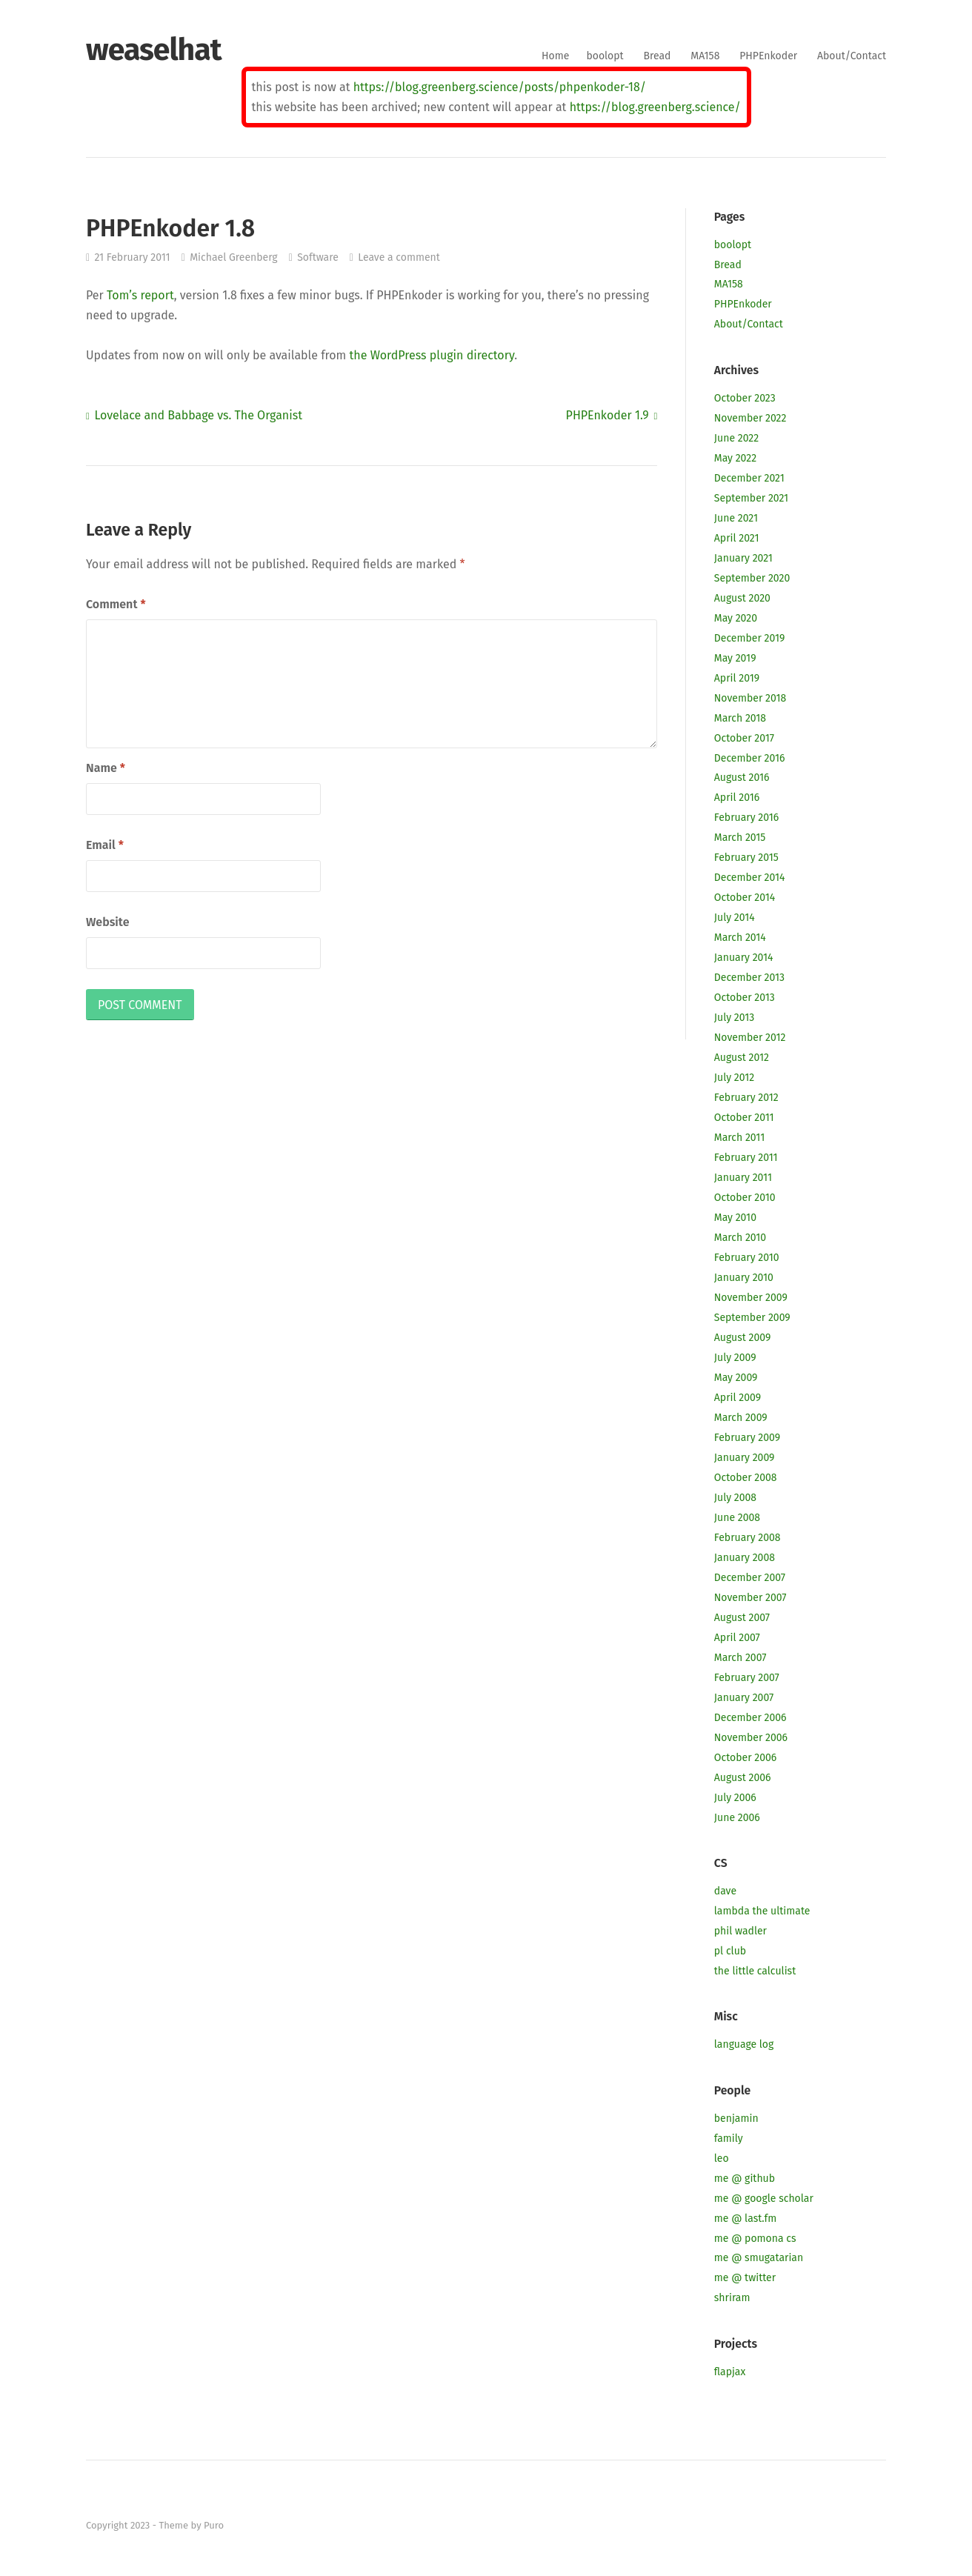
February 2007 (746, 1677)
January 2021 (743, 558)
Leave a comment (399, 257)
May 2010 (735, 1217)
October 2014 (744, 897)
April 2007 (737, 1637)
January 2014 (743, 957)
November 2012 (750, 1037)
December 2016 (749, 758)
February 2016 (746, 817)
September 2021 (751, 498)
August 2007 (742, 1617)
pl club (730, 1951)
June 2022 (736, 438)
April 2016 (736, 797)
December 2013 (749, 977)
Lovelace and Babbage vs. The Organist (198, 415)
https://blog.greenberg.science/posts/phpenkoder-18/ (499, 87)
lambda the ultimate (762, 1911)
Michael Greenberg (234, 257)
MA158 (704, 56)
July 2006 (735, 1797)
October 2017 (744, 738)
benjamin (736, 2118)
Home (555, 56)
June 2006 (737, 1817)
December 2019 (749, 638)
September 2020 (752, 578)
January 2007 (743, 1697)
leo (721, 2158)
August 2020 (742, 598)
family (728, 2138)
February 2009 (747, 1437)
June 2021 (736, 518)
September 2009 (752, 1317)
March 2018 (740, 718)
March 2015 (740, 837)
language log (744, 2044)
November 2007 (750, 1597)
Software (318, 257)
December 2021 (749, 478)
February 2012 (746, 1097)
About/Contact (851, 56)
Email (105, 845)
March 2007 (740, 1657)
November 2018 (750, 698)
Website (107, 922)
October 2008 (745, 1477)
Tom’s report (140, 295)
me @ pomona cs (755, 2238)
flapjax (729, 2372)
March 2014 (740, 937)
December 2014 (749, 877)
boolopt (604, 56)
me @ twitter (745, 2278)
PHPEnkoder (768, 56)
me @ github (744, 2178)
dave (725, 1891)
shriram (732, 2298)
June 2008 (737, 1517)
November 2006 (751, 1737)
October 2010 (745, 1197)
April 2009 (737, 1397)
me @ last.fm (745, 2218)
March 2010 (740, 1237)
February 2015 (746, 857)
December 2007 (749, 1577)
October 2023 (745, 398)
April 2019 (736, 678)
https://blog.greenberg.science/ (655, 107)
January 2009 (744, 1457)
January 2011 (743, 1177)
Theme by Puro (191, 2525)
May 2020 (735, 618)
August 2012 (741, 1057)
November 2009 (751, 1297)
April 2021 (736, 538)
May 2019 (735, 658)
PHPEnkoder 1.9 (607, 415)
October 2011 (744, 1117)
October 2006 (745, 1757)
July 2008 (735, 1497)
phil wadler (740, 1931)
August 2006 (742, 1777)
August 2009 (742, 1337)
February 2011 (746, 1157)
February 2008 (747, 1537)
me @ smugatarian (758, 2257)
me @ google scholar (763, 2198)
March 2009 (741, 1417)
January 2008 (744, 1557)
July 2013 (734, 1017)
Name (105, 768)
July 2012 (734, 1077)
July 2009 (735, 1357)
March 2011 (739, 1137)
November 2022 (750, 418)
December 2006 (750, 1717)
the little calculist (755, 1971)
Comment (116, 604)
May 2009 (736, 1377)
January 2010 (743, 1277)
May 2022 (735, 458)
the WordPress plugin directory (432, 355)
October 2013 (744, 997)
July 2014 (734, 917)
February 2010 (746, 1257)
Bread (657, 56)
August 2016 (742, 777)
